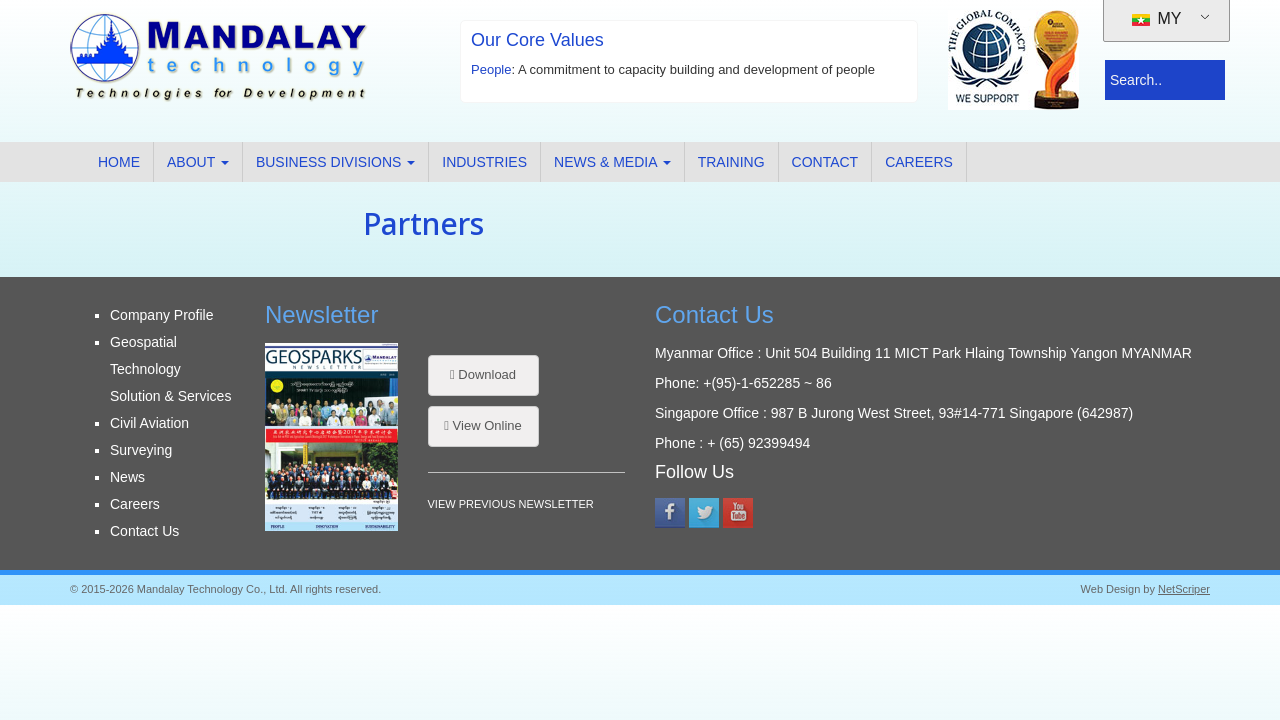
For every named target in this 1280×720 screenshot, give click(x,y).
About (198, 162)
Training (731, 162)
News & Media (612, 162)
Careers (919, 162)
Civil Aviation (149, 423)
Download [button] (483, 374)
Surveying (141, 450)
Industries (484, 162)
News (127, 477)
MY (1156, 18)
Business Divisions (335, 162)
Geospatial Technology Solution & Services (170, 369)
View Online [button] (483, 425)
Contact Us (144, 531)
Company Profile (162, 315)
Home (119, 162)
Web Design (1111, 589)
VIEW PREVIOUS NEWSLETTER (511, 504)
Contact (825, 162)
